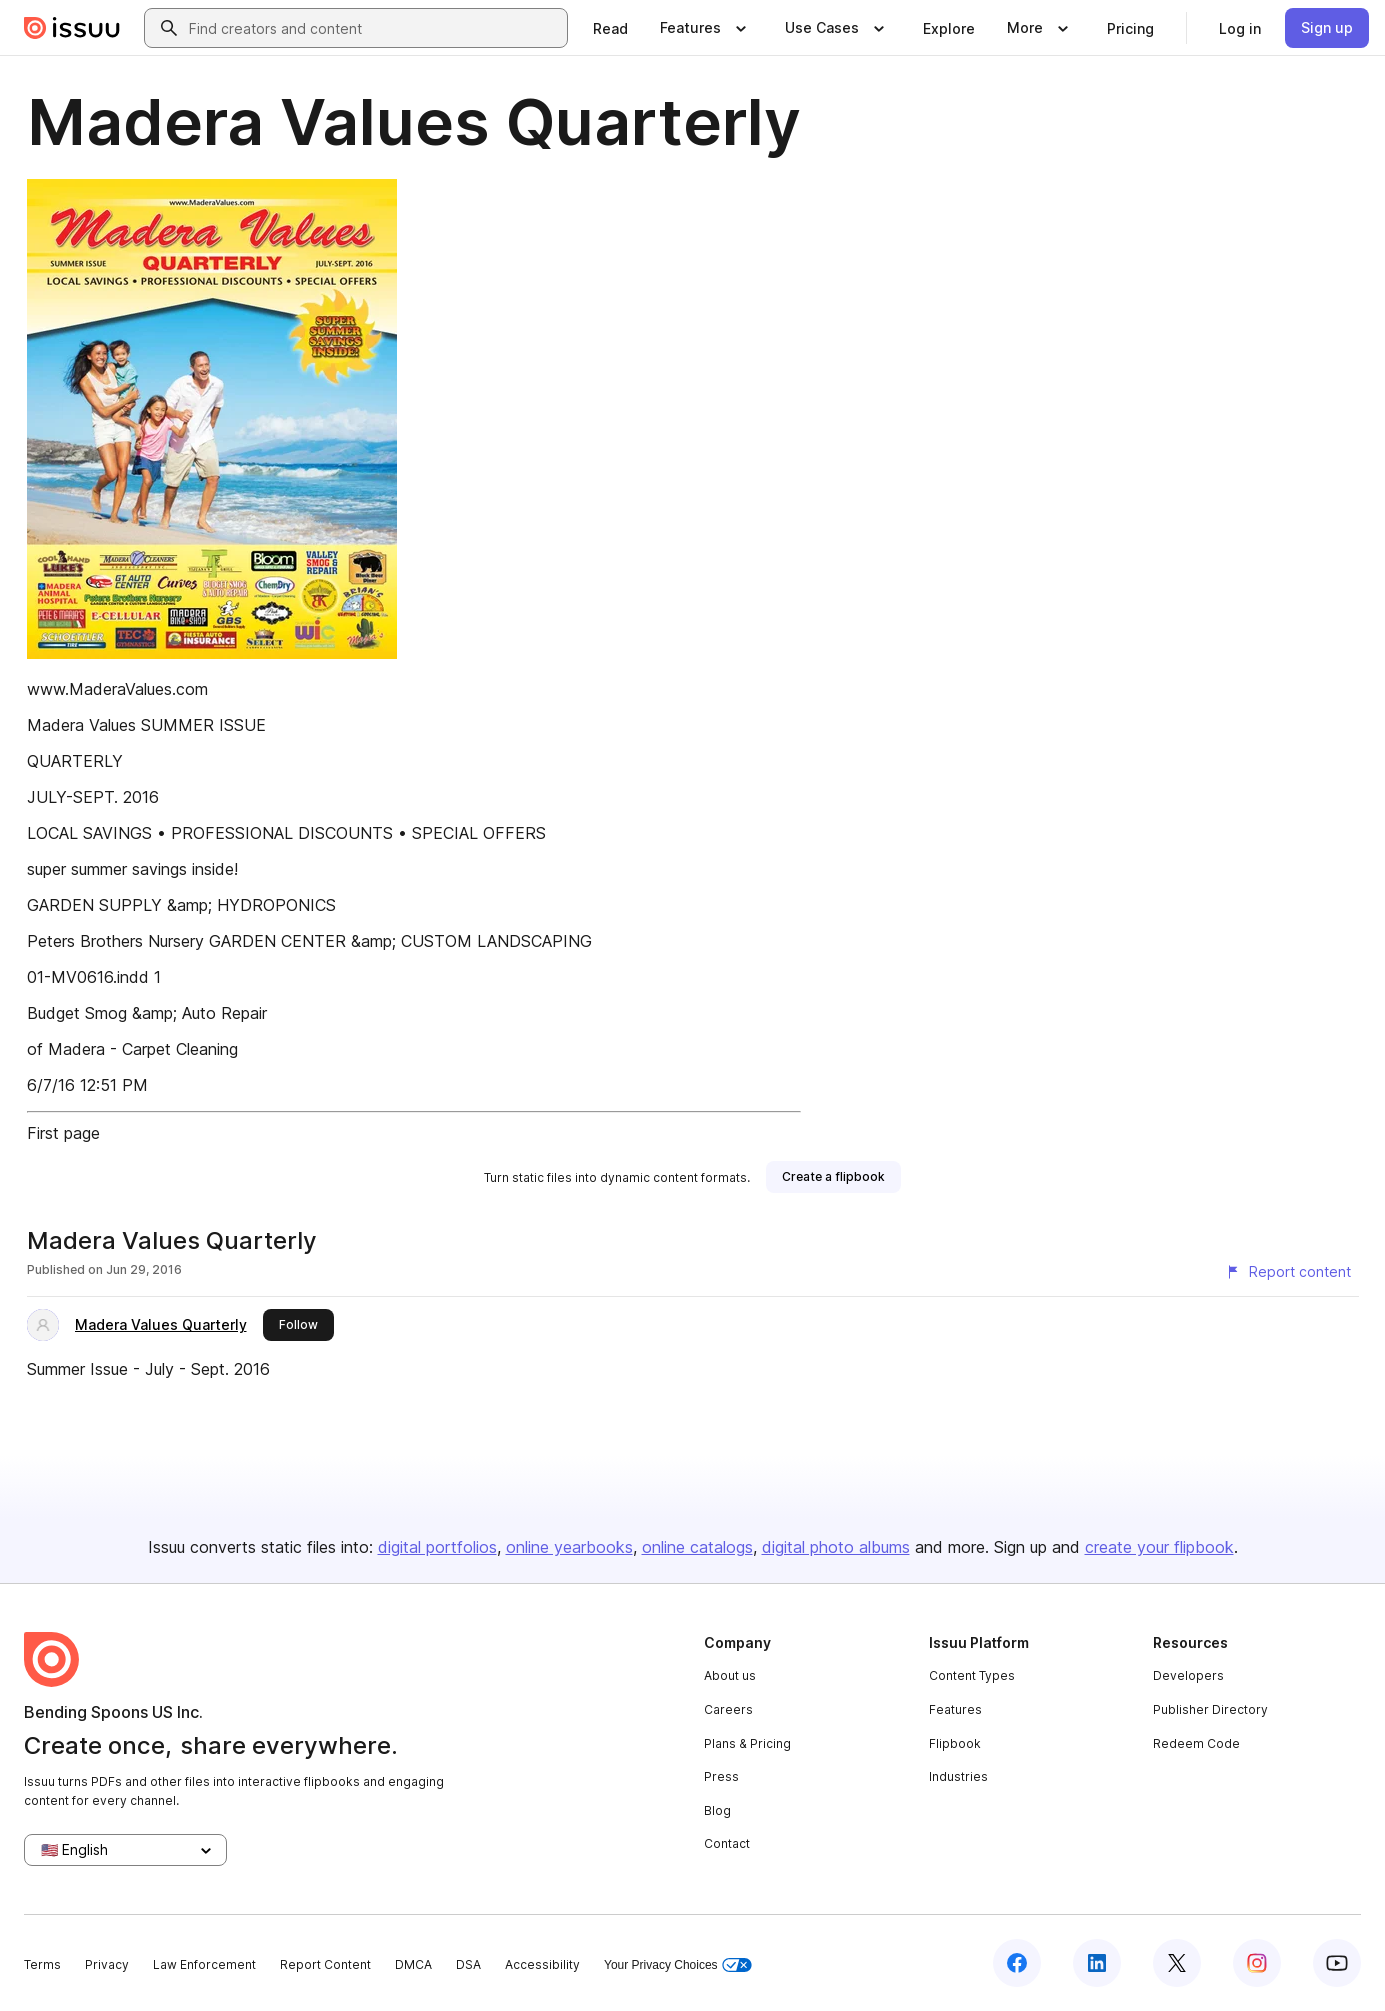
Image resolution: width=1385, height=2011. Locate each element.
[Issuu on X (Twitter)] (1177, 1963)
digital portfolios (437, 1547)
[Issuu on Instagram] (1257, 1963)
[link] (610, 28)
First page (63, 1133)
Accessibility (542, 1964)
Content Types (972, 1675)
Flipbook (955, 1743)
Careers (728, 1709)
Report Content (325, 1964)
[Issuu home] (72, 28)
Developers (1188, 1675)
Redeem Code (1196, 1743)
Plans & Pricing (747, 1743)
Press (721, 1776)
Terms (42, 1964)
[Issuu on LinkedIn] (1097, 1963)
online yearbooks (569, 1547)
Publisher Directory (1210, 1709)
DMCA (413, 1964)
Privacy (107, 1964)
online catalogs (697, 1547)
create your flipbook (1159, 1547)
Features (955, 1709)
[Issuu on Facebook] (1017, 1963)
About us (730, 1675)
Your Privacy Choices (678, 1965)
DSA (468, 1964)
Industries (958, 1776)
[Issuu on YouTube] (1337, 1963)
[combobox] (374, 28)
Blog (717, 1810)
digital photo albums (836, 1547)
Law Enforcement (204, 1964)
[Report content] (1288, 1272)
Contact (727, 1843)
